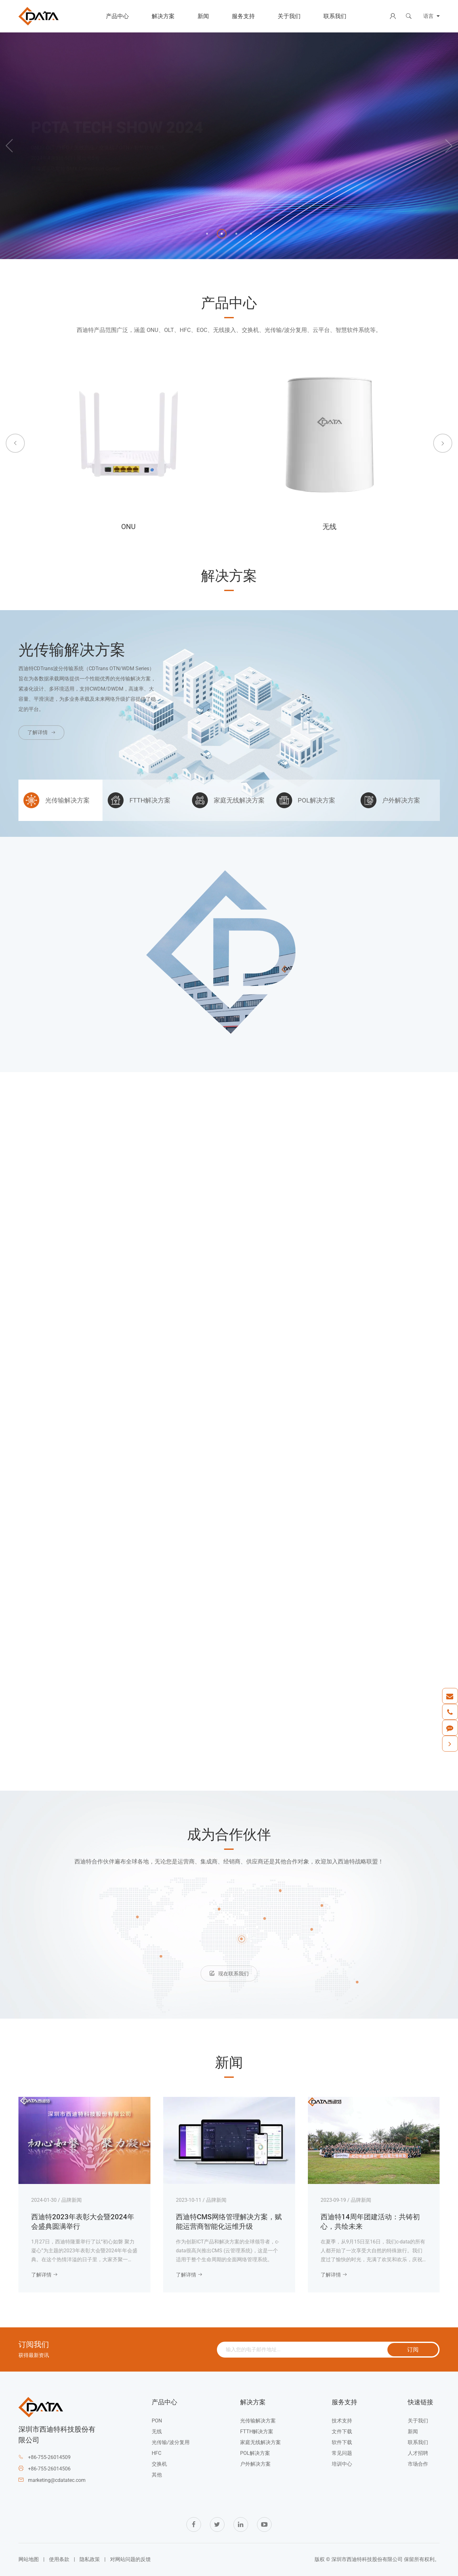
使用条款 (59, 2559)
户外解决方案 (255, 2464)
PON (157, 2421)
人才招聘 (418, 2453)
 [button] (15, 443)
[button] (207, 234)
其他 (157, 2475)
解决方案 (163, 16)
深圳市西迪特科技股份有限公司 (367, 2559)
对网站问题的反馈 (130, 2559)
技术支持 (342, 2421)
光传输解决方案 (258, 2421)
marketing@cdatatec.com (57, 2480)
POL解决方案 (255, 2453)
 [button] (9, 146)
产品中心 (117, 16)
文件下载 (342, 2431)
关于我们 (289, 16)
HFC (156, 2453)
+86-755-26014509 (49, 2457)
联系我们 (334, 16)
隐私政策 (90, 2559)
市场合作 (418, 2464)
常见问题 (342, 2453)
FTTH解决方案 (256, 2431)
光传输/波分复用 (171, 2442)
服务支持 (243, 16)
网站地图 (28, 2559)
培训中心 (342, 2464)
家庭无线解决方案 (260, 2442)
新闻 (203, 16)
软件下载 (342, 2442)
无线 (157, 2431)
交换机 (159, 2464)
